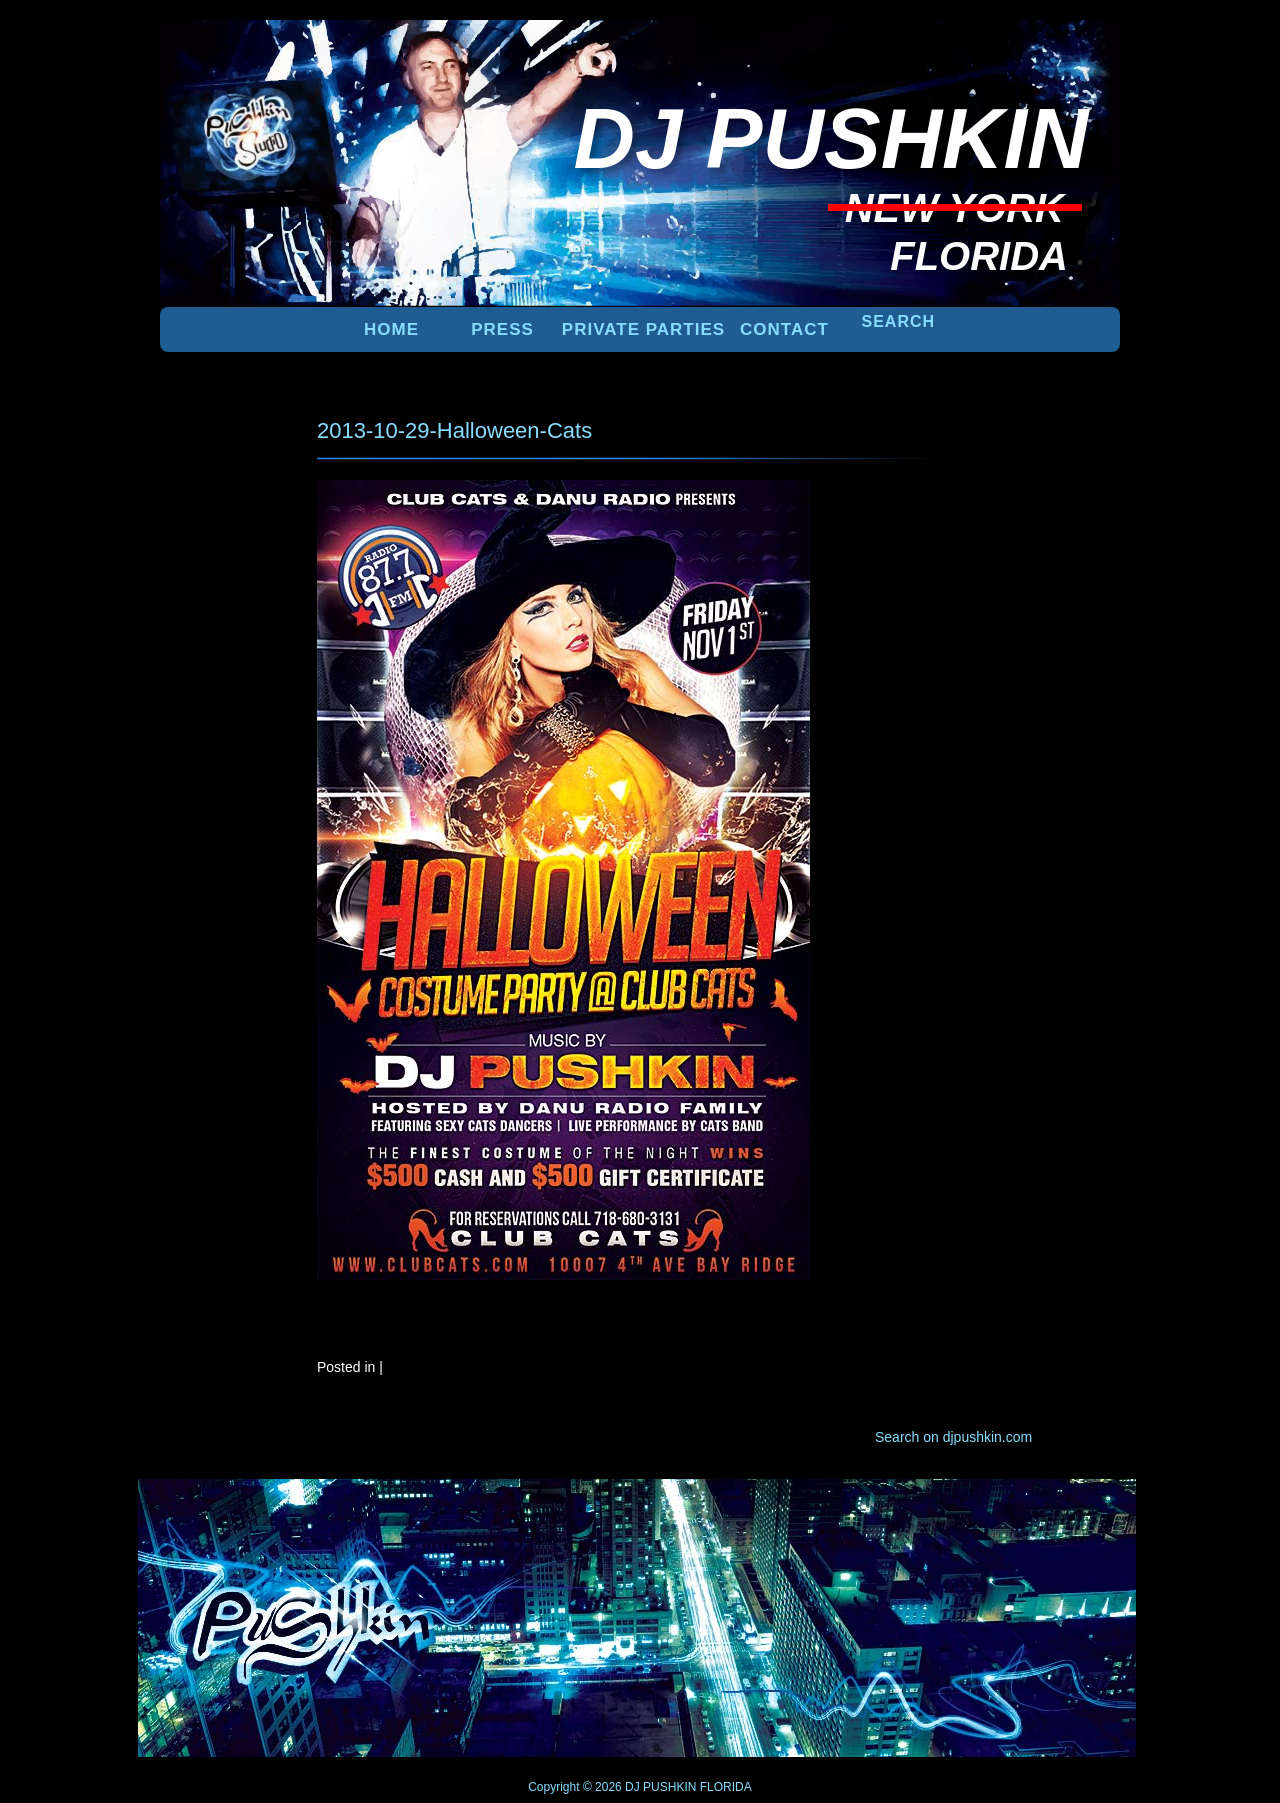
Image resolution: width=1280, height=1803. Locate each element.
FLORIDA (726, 1787)
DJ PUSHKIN (659, 1787)
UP (1051, 1512)
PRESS (502, 329)
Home (391, 329)
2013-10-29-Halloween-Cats (454, 430)
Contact (784, 329)
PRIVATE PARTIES (643, 329)
